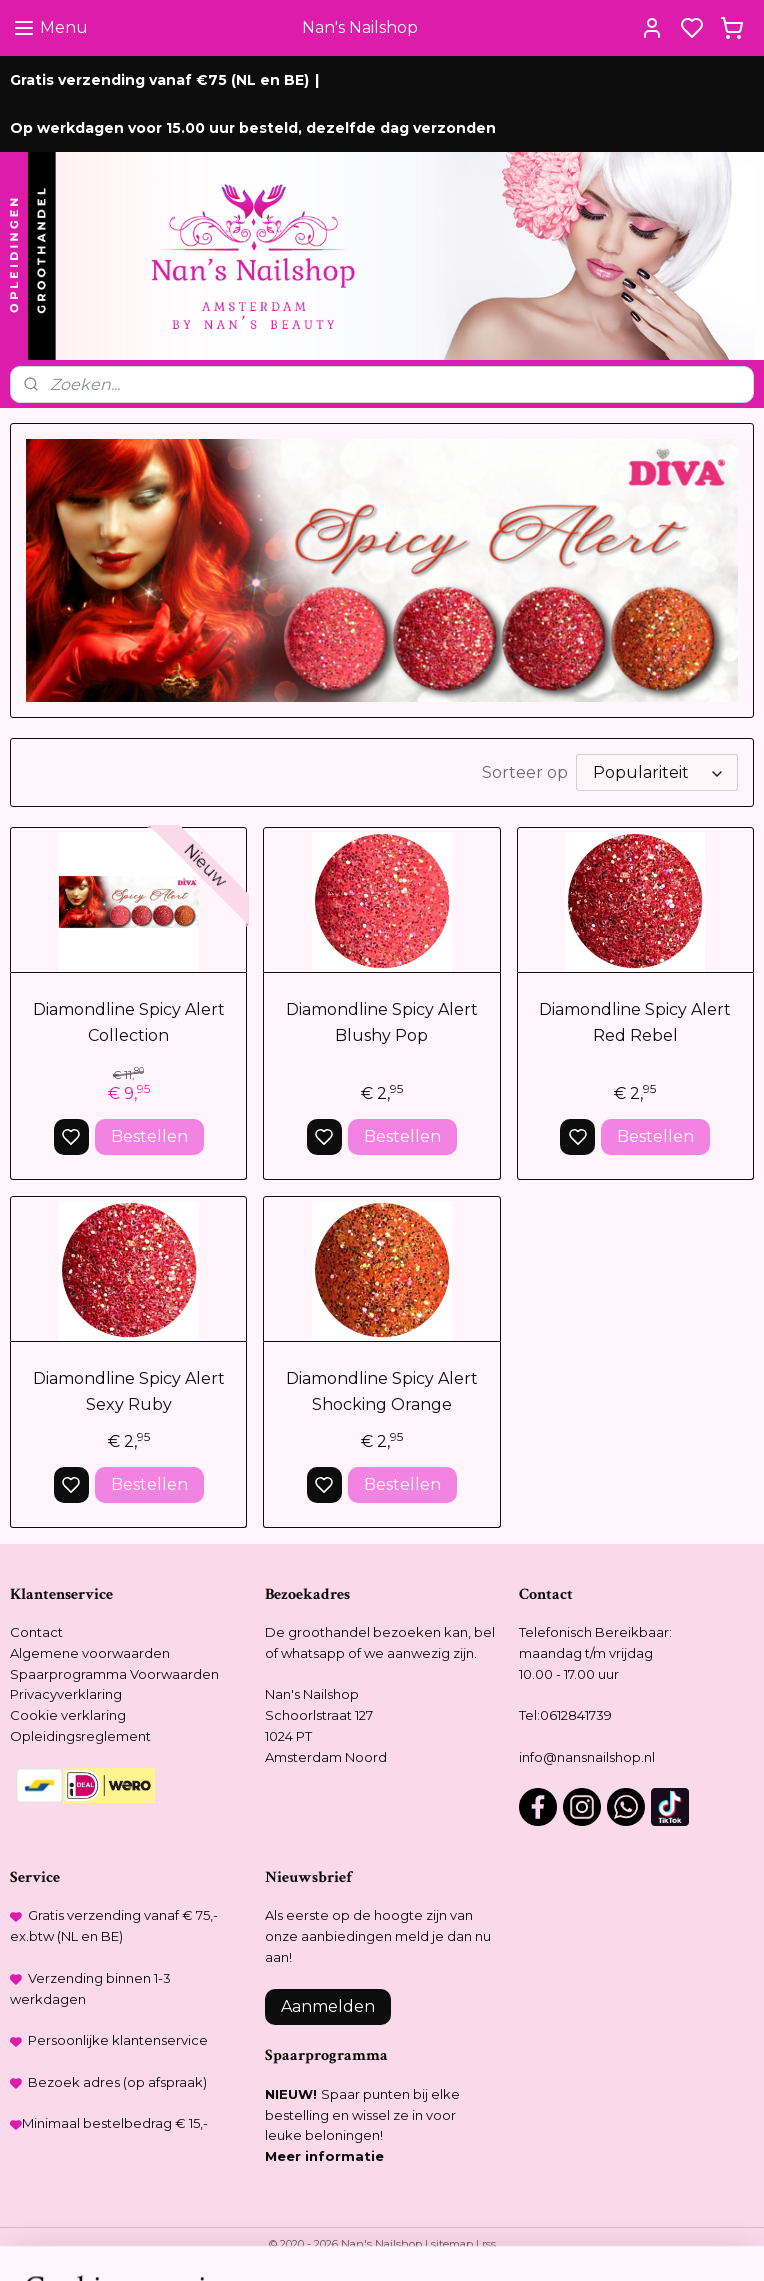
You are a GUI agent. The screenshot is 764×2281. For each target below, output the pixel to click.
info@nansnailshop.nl (587, 1757)
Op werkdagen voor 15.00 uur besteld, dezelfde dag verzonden (253, 128)
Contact (36, 1632)
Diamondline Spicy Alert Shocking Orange (382, 1392)
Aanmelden (328, 2006)
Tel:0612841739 (565, 1715)
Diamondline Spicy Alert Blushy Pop (382, 1023)
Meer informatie (324, 2156)
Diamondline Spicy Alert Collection (129, 1023)
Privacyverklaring (66, 1694)
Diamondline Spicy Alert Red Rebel (635, 1023)
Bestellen (149, 1136)
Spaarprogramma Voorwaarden (114, 1674)
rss (489, 2244)
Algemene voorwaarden (90, 1653)
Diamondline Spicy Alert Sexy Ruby (129, 1392)
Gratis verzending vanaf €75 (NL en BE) (159, 80)
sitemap (452, 2244)
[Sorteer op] (657, 773)
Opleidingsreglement (80, 1736)
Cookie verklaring (68, 1715)
